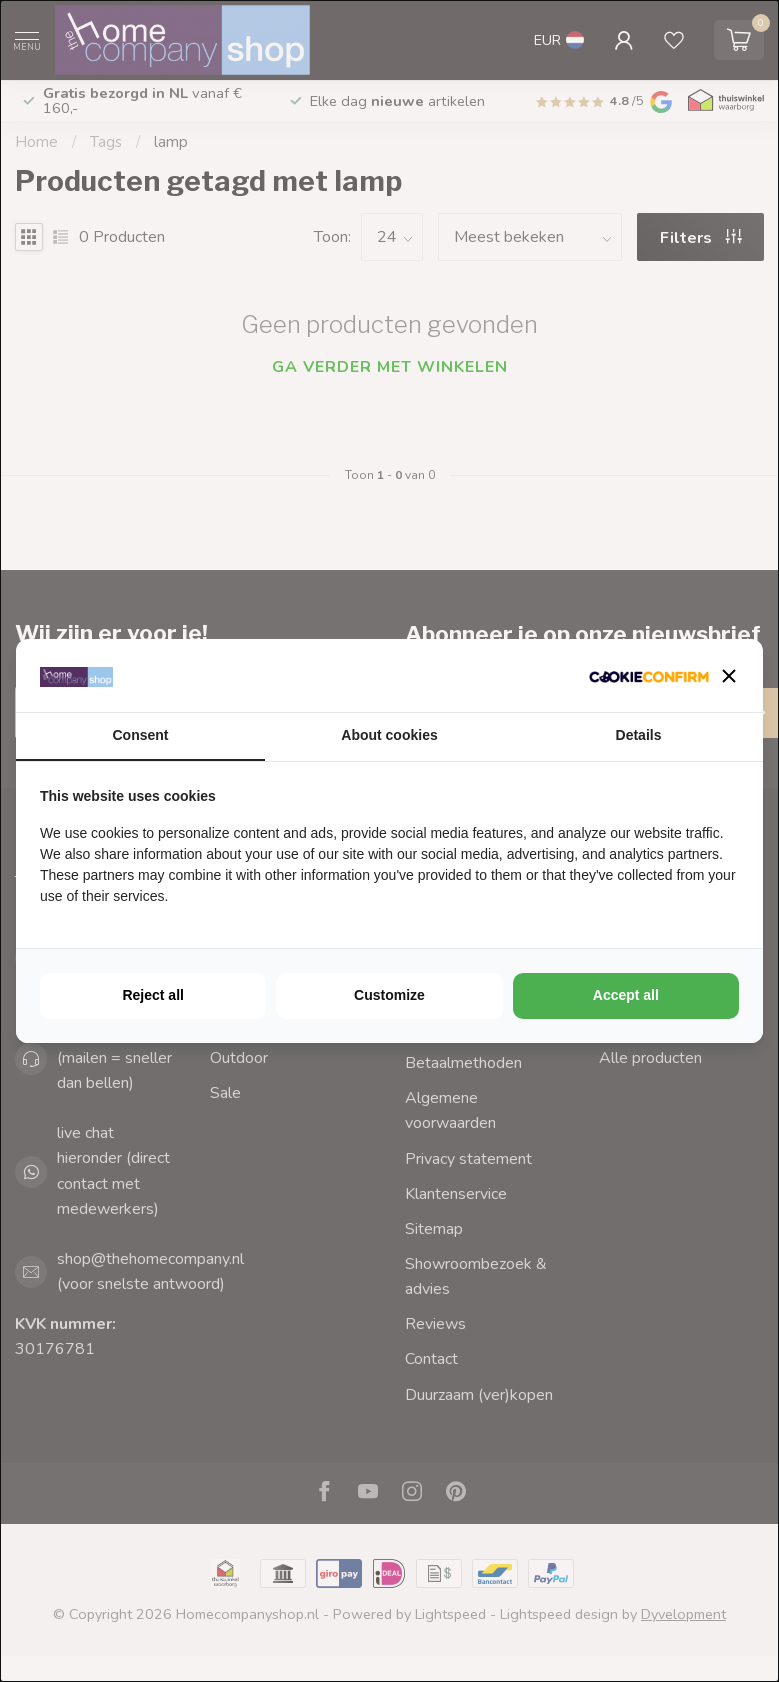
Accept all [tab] (626, 995)
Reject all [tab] (152, 995)
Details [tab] (639, 735)
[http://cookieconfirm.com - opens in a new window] (649, 675)
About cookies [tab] (389, 735)
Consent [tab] (141, 735)
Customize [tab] (389, 995)
